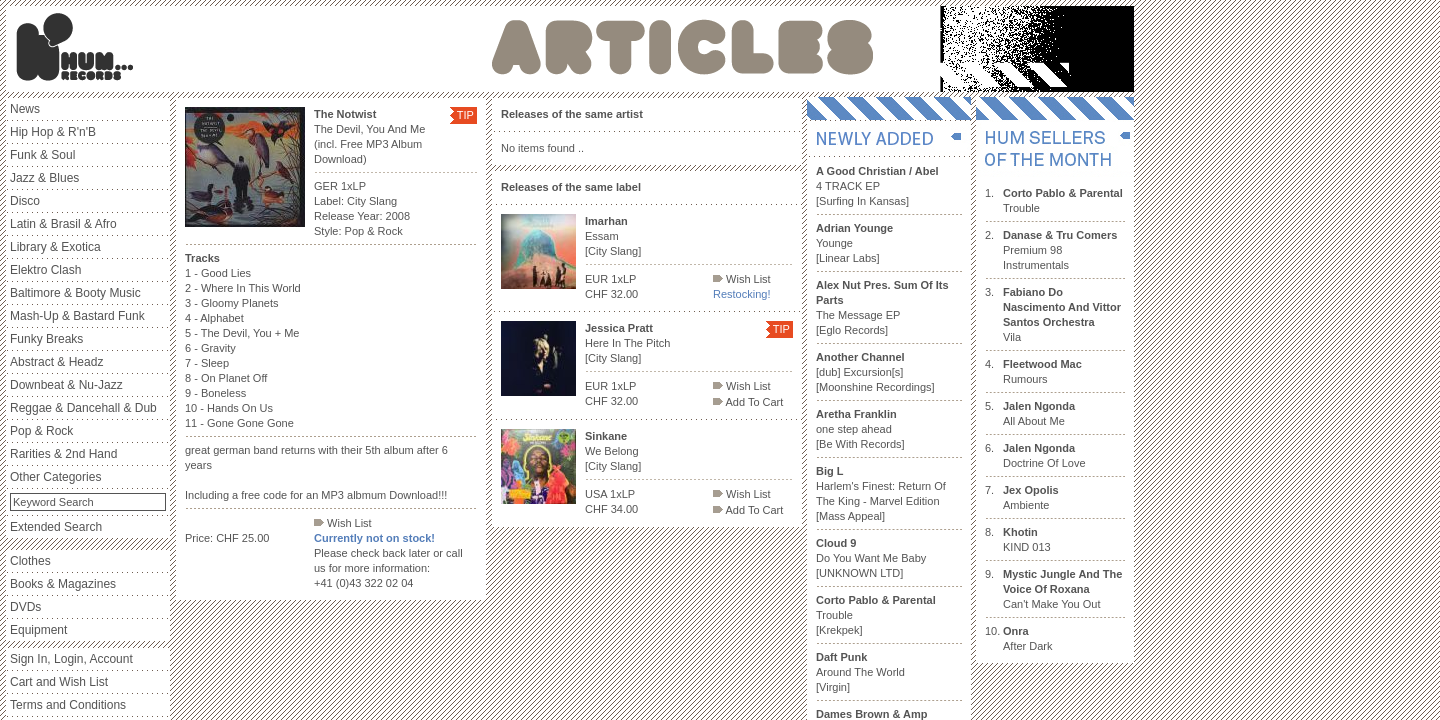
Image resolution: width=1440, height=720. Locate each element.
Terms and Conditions (68, 705)
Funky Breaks (46, 339)
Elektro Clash (45, 270)
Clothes (30, 561)
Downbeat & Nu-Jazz (66, 385)
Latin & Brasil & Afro (63, 224)
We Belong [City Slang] (613, 451)
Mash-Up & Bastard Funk (77, 316)
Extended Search (56, 527)
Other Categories (55, 477)
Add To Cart (748, 402)
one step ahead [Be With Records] (860, 429)
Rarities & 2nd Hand (63, 454)
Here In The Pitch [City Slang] (627, 343)
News (25, 109)
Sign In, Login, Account (71, 659)
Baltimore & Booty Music (75, 293)
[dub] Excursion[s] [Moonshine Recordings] (875, 372)
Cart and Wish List (59, 682)
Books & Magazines (63, 584)
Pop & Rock (41, 431)
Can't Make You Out (1062, 589)
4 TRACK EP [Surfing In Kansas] (877, 186)
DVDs (25, 607)
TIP (465, 115)
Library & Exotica (55, 247)
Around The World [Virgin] (860, 672)
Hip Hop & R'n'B (53, 132)
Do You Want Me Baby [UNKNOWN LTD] (871, 558)
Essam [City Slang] (613, 236)
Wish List (343, 523)
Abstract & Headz (56, 362)
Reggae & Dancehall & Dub (83, 408)
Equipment (38, 630)
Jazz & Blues (44, 178)
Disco (25, 201)
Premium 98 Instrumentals (1060, 250)
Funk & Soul (42, 155)
